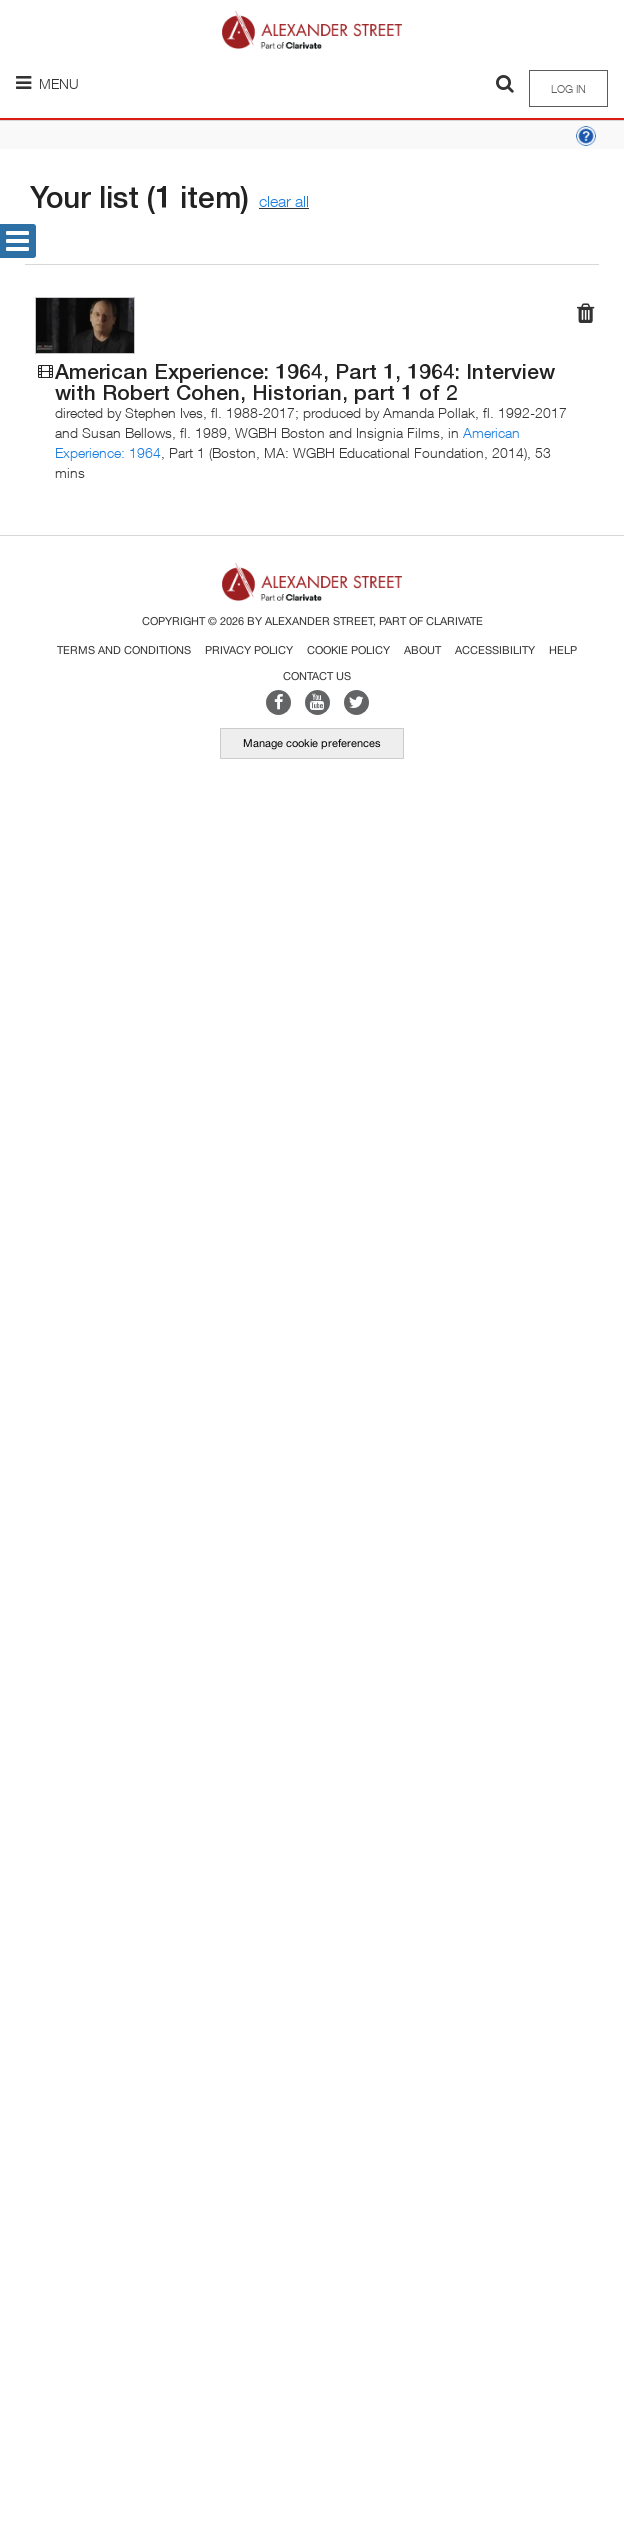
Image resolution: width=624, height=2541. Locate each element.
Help (563, 650)
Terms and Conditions (124, 650)
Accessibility (495, 650)
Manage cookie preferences (312, 743)
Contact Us (317, 676)
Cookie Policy (348, 650)
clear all (284, 201)
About (422, 650)
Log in (568, 88)
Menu (47, 83)
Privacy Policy (249, 650)
